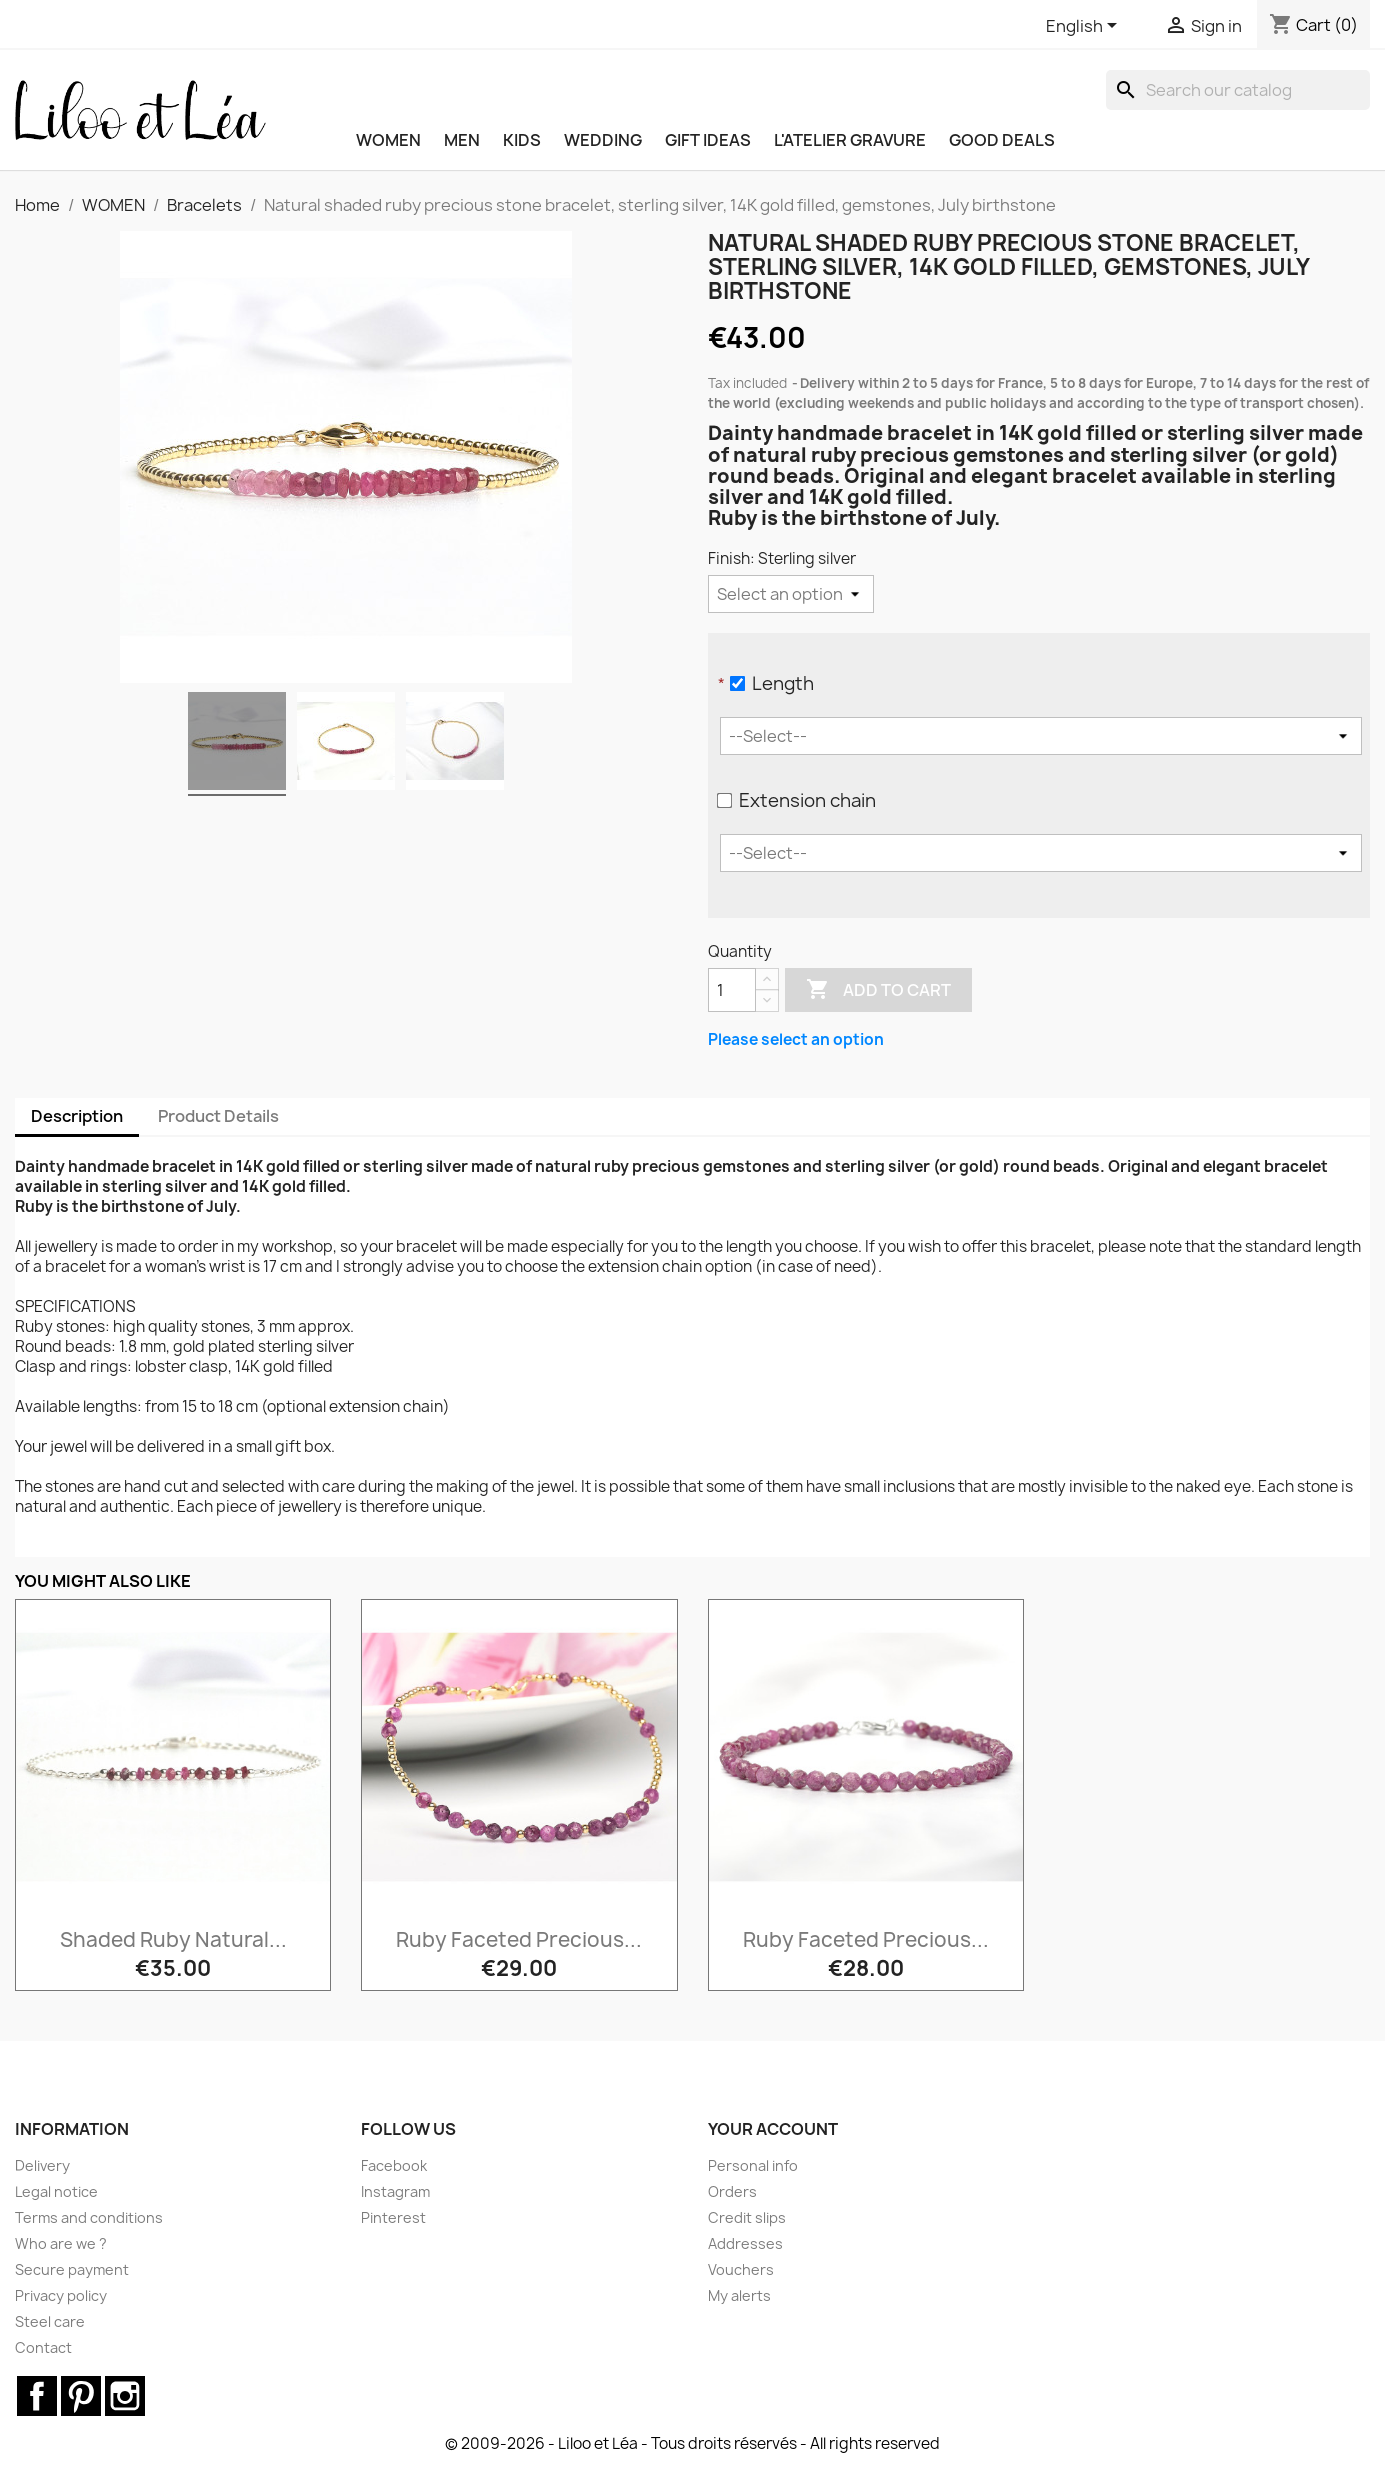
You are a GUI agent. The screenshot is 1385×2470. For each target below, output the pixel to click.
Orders (732, 2191)
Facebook (394, 2165)
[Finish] (791, 594)
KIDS (522, 140)
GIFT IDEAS (708, 140)
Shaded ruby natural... (173, 1939)
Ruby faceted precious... (519, 1939)
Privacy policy (61, 2295)
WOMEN (388, 140)
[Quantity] (732, 990)
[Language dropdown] (1085, 27)
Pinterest (393, 2217)
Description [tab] (77, 1116)
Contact (43, 2347)
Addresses (745, 2243)
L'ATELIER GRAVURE (850, 140)
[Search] (1238, 90)
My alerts (739, 2295)
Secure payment (72, 2269)
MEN (462, 140)
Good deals (1002, 140)
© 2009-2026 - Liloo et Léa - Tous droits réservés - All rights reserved (692, 2443)
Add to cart (878, 990)
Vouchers (741, 2269)
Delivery (42, 2165)
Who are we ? (61, 2243)
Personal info (753, 2165)
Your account (773, 2129)
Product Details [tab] (218, 1116)
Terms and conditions (89, 2217)
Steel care (50, 2321)
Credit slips (747, 2217)
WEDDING (603, 140)
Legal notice (56, 2191)
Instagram (395, 2191)
